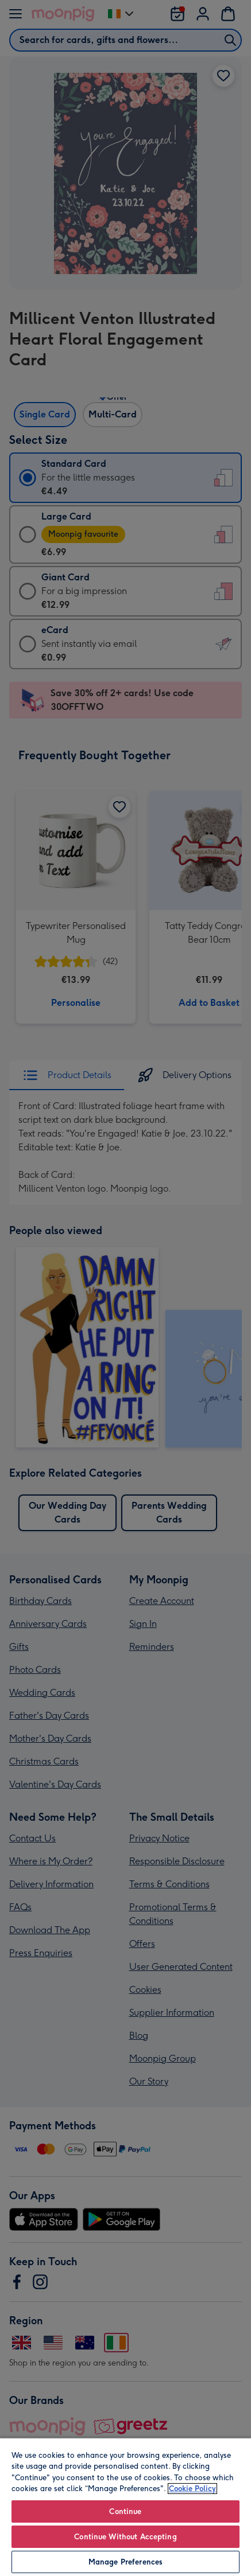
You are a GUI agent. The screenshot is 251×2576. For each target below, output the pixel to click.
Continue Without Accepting (125, 2536)
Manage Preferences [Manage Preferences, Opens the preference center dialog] (125, 2562)
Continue (125, 2511)
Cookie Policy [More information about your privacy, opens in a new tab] (192, 2488)
